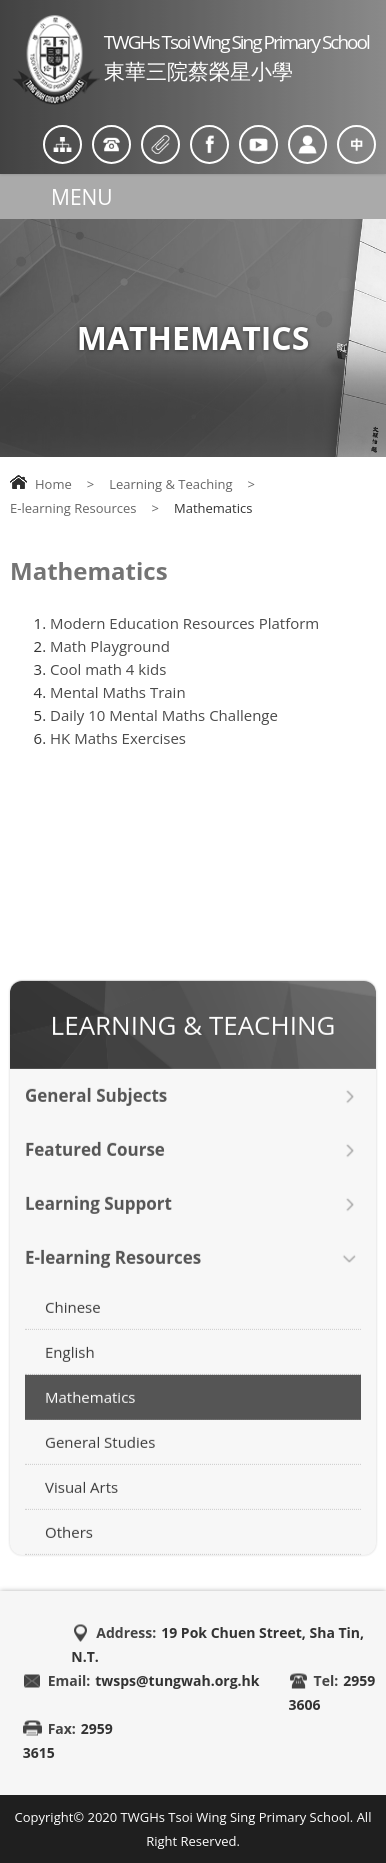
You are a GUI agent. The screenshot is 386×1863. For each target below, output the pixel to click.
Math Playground (110, 646)
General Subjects (96, 1114)
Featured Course (95, 1168)
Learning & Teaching (170, 484)
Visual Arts (81, 1506)
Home (53, 484)
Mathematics (90, 1416)
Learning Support (98, 1222)
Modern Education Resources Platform (184, 623)
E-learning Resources (73, 508)
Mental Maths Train (118, 692)
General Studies (100, 1461)
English (70, 1371)
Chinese (73, 1326)
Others (69, 1551)
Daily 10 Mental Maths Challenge (164, 715)
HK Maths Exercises (118, 738)
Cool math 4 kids (108, 669)
